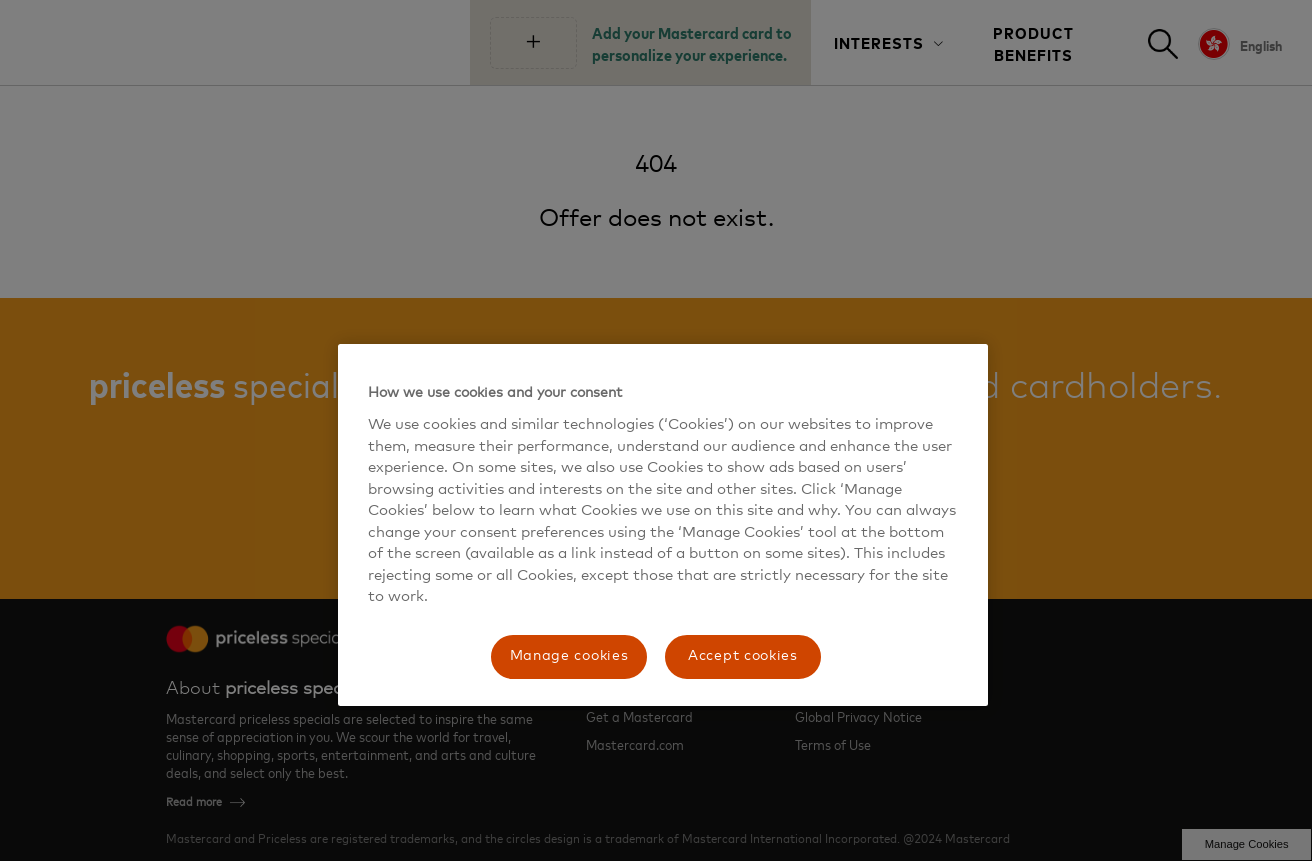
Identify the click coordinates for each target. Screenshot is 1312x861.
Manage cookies (569, 656)
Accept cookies (743, 656)
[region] (663, 524)
